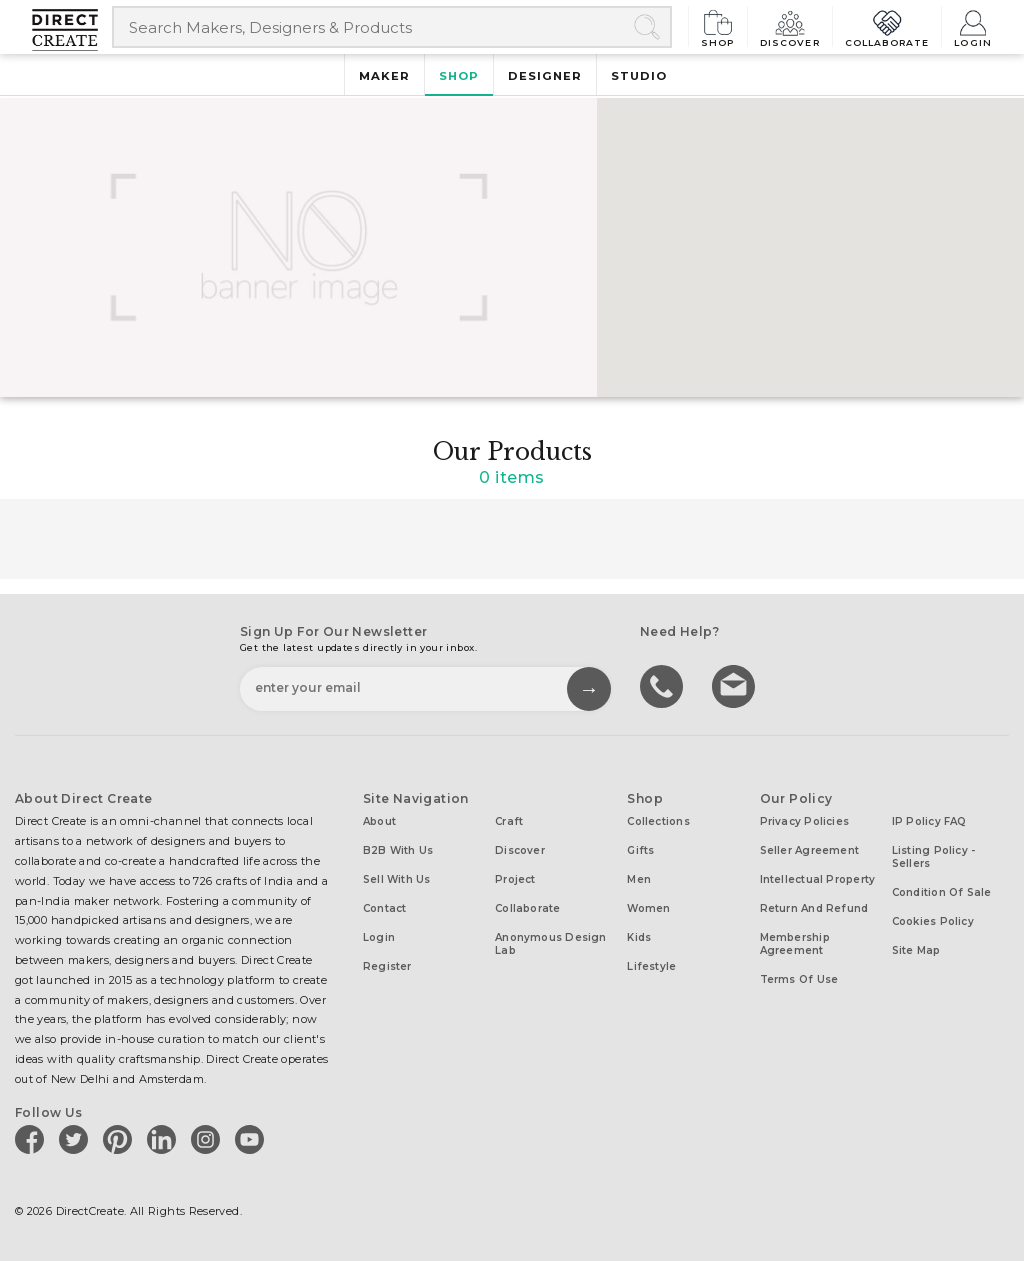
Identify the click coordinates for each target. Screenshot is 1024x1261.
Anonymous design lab (551, 944)
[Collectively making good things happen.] (72, 30)
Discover (790, 26)
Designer (545, 76)
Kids (639, 937)
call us (664, 685)
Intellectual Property (818, 879)
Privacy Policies (805, 821)
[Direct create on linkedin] (165, 1139)
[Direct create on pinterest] (121, 1139)
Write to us (736, 685)
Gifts (640, 850)
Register (387, 966)
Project (515, 879)
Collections (658, 821)
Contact (385, 908)
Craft (509, 821)
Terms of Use (799, 979)
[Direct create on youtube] (253, 1139)
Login (973, 26)
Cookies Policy (933, 921)
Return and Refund (814, 908)
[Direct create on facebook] (33, 1139)
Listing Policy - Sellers (934, 857)
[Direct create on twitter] (77, 1139)
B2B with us (398, 850)
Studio (639, 76)
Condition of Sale (942, 892)
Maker (384, 76)
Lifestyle (651, 966)
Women (648, 908)
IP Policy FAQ (929, 821)
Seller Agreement (810, 850)
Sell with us (397, 879)
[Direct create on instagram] (209, 1139)
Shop (718, 26)
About (379, 821)
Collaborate (887, 26)
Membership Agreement (795, 944)
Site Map (916, 950)
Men (639, 879)
